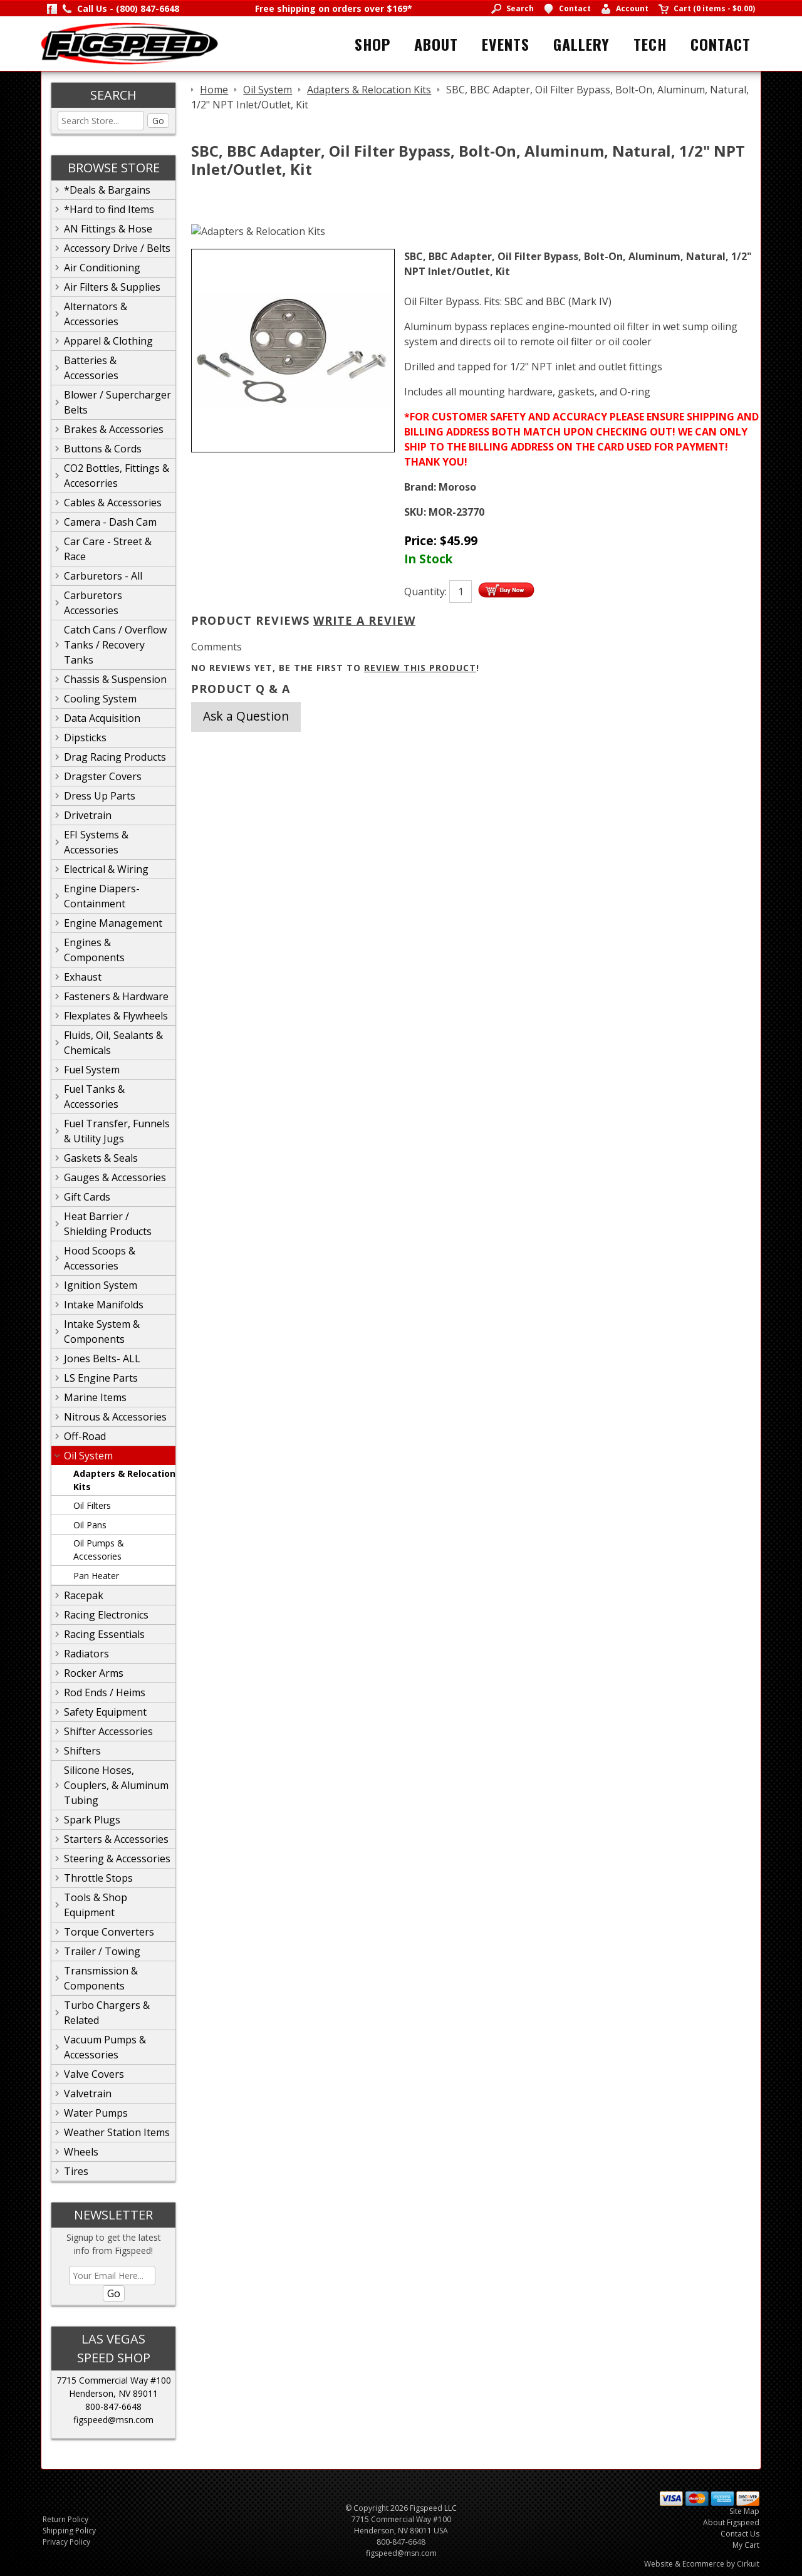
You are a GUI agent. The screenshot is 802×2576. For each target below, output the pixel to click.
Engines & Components (94, 950)
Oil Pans (90, 1525)
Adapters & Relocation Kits (124, 1480)
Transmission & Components (101, 1978)
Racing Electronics (106, 1615)
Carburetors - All (103, 576)
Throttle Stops (98, 1878)
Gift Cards (87, 1197)
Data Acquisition (102, 718)
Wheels (81, 2152)
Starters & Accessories (116, 1839)
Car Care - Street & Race (108, 548)
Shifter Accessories (108, 1731)
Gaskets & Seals (101, 1158)
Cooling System (100, 699)
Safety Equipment (105, 1712)
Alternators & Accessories (95, 314)
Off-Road (85, 1436)
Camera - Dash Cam (110, 522)
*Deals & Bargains (107, 190)
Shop (372, 44)
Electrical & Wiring (106, 869)
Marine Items (95, 1397)
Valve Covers (94, 2074)
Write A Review (364, 620)
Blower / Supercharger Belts (117, 402)
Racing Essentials (104, 1634)
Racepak (83, 1595)
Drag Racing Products (115, 757)
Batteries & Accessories (91, 367)
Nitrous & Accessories (115, 1417)
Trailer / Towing (102, 1951)
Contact (720, 44)
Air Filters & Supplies (112, 287)
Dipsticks (85, 737)
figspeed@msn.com (113, 2420)
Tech (650, 44)
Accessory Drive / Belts (117, 248)
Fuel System (92, 1070)
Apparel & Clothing (108, 341)
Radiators (86, 1654)
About (436, 44)
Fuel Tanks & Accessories (94, 1096)
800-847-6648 (113, 2406)
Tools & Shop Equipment (95, 1904)
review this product (420, 668)
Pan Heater (96, 1576)
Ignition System (100, 1285)
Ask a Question (246, 715)
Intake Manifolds (103, 1304)
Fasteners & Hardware (116, 996)
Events (505, 44)
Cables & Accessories (113, 502)
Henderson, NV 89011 (113, 2393)
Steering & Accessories (117, 1858)
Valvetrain (88, 2093)
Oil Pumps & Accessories (98, 1549)
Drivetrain (88, 815)
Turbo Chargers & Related (107, 2012)
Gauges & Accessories (115, 1177)
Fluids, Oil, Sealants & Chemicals (113, 1042)
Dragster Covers (103, 776)
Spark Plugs (92, 1820)
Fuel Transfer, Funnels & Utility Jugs (117, 1131)
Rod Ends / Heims (104, 1692)
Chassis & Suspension (115, 679)
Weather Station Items (117, 2132)
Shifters (82, 1751)
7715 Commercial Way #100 (113, 2380)
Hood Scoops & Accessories (99, 1258)
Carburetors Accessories (93, 602)
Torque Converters (109, 1932)
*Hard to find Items (109, 209)
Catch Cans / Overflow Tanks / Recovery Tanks (115, 645)
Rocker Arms (93, 1673)
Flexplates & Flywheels (116, 1016)
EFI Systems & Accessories (96, 842)
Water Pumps (96, 2113)
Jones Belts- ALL (102, 1358)
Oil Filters (92, 1505)
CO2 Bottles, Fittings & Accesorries (116, 475)
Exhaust (83, 977)
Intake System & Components (102, 1331)
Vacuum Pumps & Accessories (105, 2047)
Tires (76, 2171)
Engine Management (113, 923)
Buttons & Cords (103, 449)
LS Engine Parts (101, 1378)
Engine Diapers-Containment (102, 896)
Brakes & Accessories (114, 429)
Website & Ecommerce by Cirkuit (701, 2563)
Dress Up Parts (99, 796)
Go (158, 121)
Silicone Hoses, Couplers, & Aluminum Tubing (116, 1785)
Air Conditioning (102, 267)
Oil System (88, 1456)
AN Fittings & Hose (108, 229)
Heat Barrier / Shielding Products (108, 1223)
